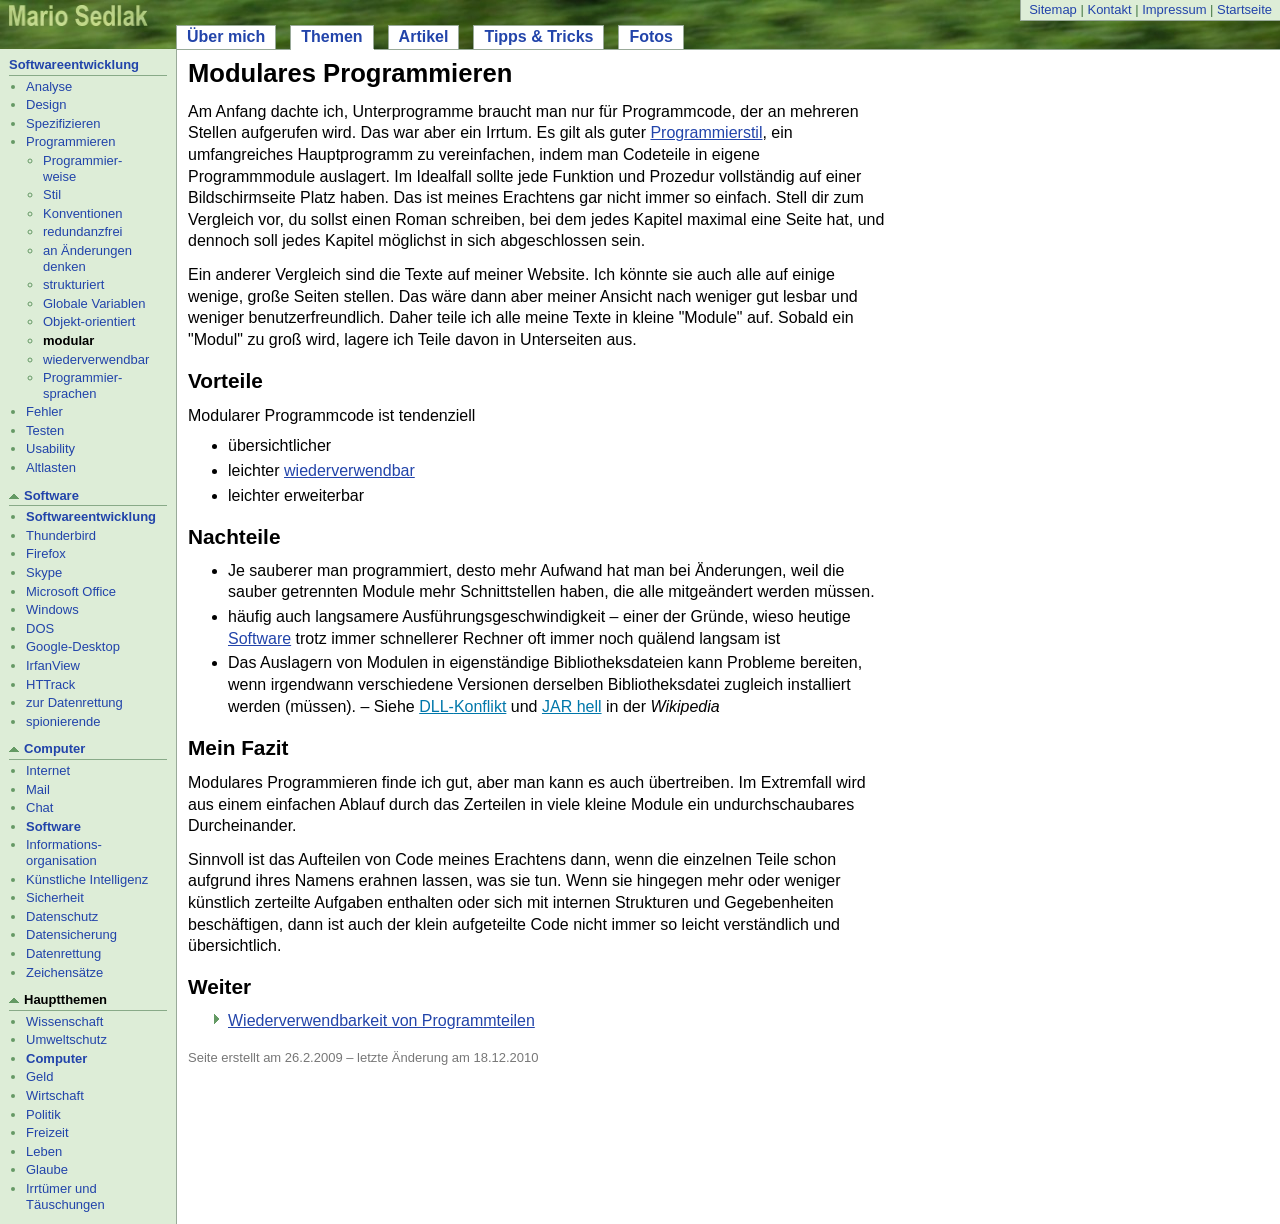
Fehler (44, 411)
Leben (44, 1151)
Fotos (651, 36)
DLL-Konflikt (462, 706)
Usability (50, 448)
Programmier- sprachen (82, 385)
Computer (54, 748)
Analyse (49, 86)
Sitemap (1053, 9)
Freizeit (47, 1132)
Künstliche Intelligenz (87, 879)
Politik (43, 1114)
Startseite (1244, 9)
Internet (48, 770)
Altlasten (51, 467)
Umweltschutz (66, 1039)
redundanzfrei (83, 231)
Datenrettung (63, 953)
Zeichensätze (64, 972)
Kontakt (1109, 9)
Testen (45, 430)
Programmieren (71, 141)
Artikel (424, 36)
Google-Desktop (73, 646)
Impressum (1174, 9)
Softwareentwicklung (74, 64)
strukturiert (73, 284)
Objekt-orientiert (89, 321)
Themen (331, 36)
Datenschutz (62, 916)
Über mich (226, 36)
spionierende (63, 721)
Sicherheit (55, 897)
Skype (44, 572)
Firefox (46, 553)
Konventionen (83, 213)
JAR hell (572, 706)
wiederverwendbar (96, 359)
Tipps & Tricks (538, 36)
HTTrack (50, 684)
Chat (39, 807)
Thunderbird (61, 535)
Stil (52, 194)
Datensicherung (71, 934)
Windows (52, 609)
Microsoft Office (71, 591)
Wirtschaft (55, 1095)
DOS (40, 628)
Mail (38, 789)
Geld (39, 1076)
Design (46, 104)
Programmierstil (706, 132)
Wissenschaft (64, 1021)
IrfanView (53, 665)
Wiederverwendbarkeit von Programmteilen (381, 1020)
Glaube (47, 1169)
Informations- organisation (64, 852)
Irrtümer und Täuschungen (65, 1196)
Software (51, 495)
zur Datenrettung (74, 702)
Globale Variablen (94, 303)
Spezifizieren (63, 123)
